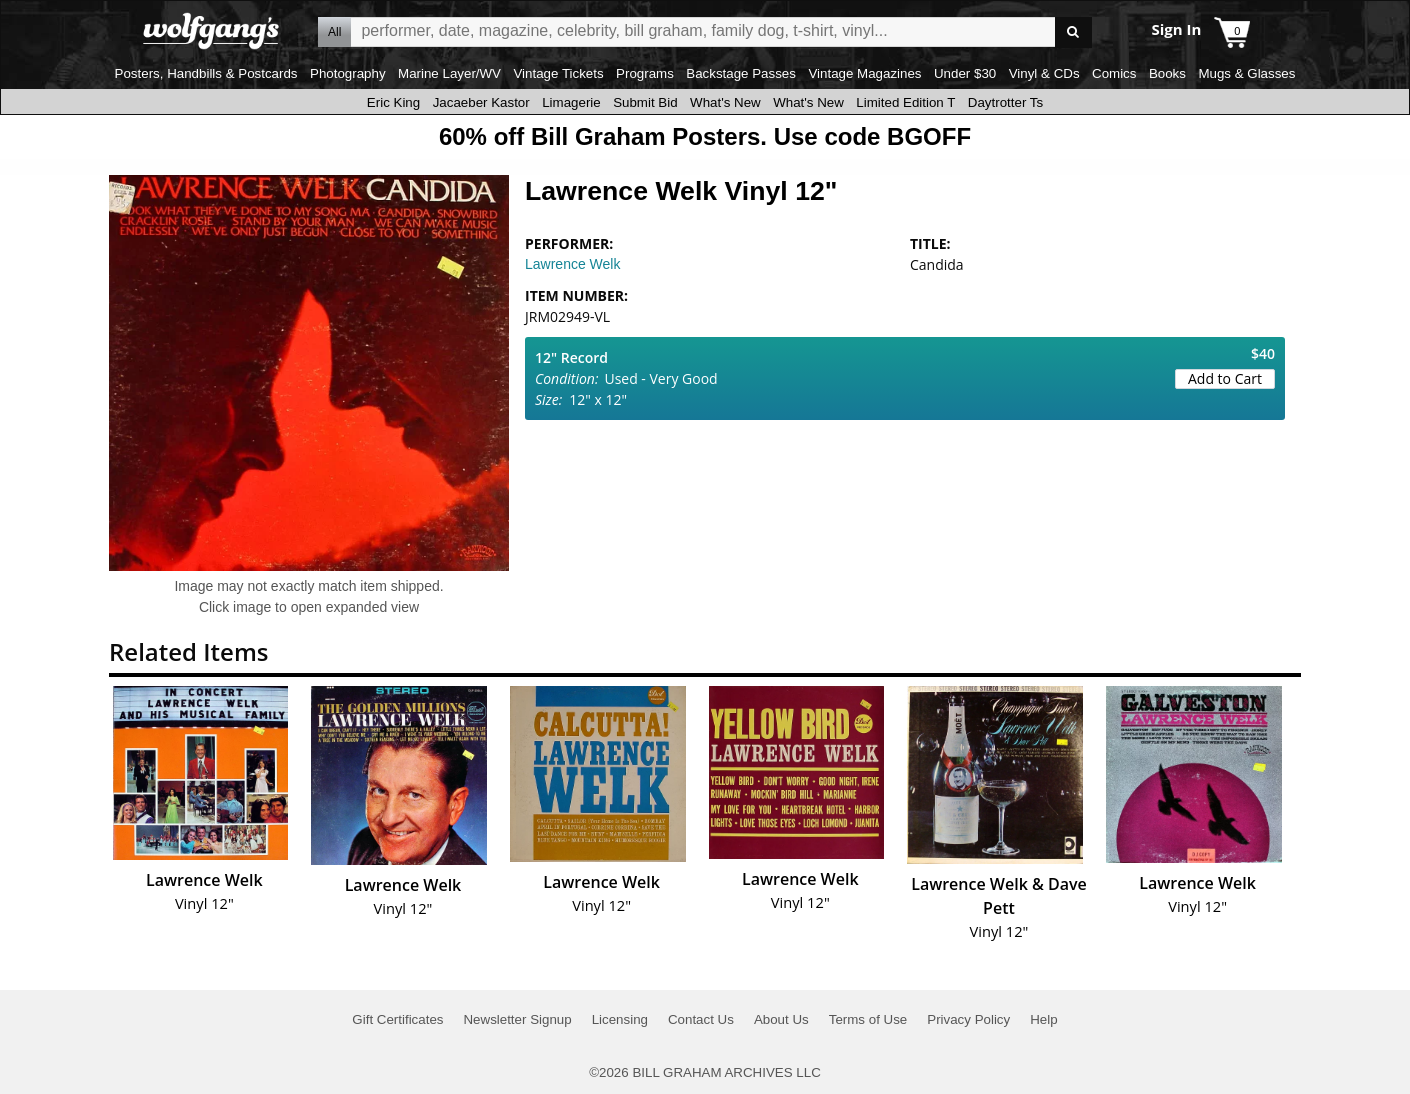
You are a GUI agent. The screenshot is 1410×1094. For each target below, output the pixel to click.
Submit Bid (645, 102)
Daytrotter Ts (1005, 102)
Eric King (393, 102)
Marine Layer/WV (449, 73)
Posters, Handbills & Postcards (206, 73)
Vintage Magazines (864, 73)
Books (1167, 73)
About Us (781, 1019)
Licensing (620, 1019)
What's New (725, 102)
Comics (1114, 73)
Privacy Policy (968, 1019)
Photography (348, 73)
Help (1043, 1019)
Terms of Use (868, 1019)
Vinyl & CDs (1044, 73)
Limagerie (571, 102)
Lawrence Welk (572, 264)
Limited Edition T (905, 102)
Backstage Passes (741, 73)
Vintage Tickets (558, 73)
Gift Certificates (397, 1019)
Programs (645, 73)
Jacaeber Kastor (481, 102)
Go (1073, 32)
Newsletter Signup (517, 1019)
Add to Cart (1225, 378)
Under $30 (965, 73)
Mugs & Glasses (1246, 73)
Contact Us (701, 1019)
